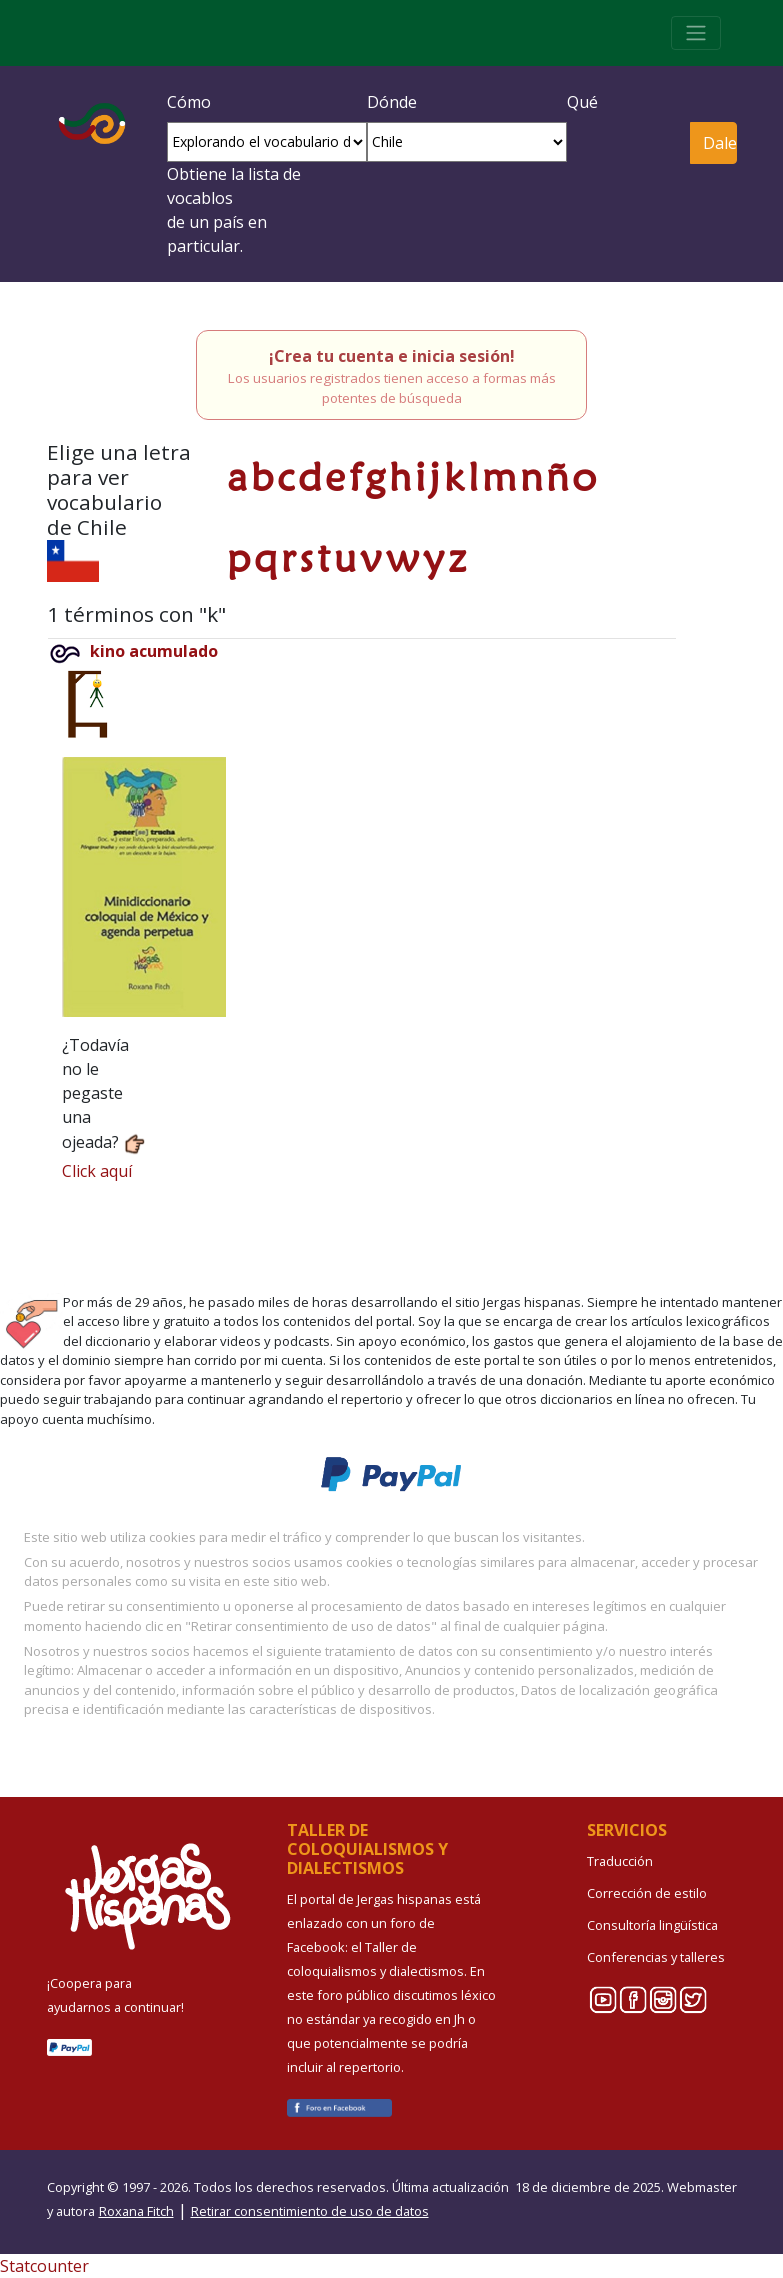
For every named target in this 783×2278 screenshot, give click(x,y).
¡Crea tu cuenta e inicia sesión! (392, 356)
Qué (582, 102)
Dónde (392, 102)
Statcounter (44, 2266)
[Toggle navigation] (696, 33)
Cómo (189, 102)
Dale (719, 143)
